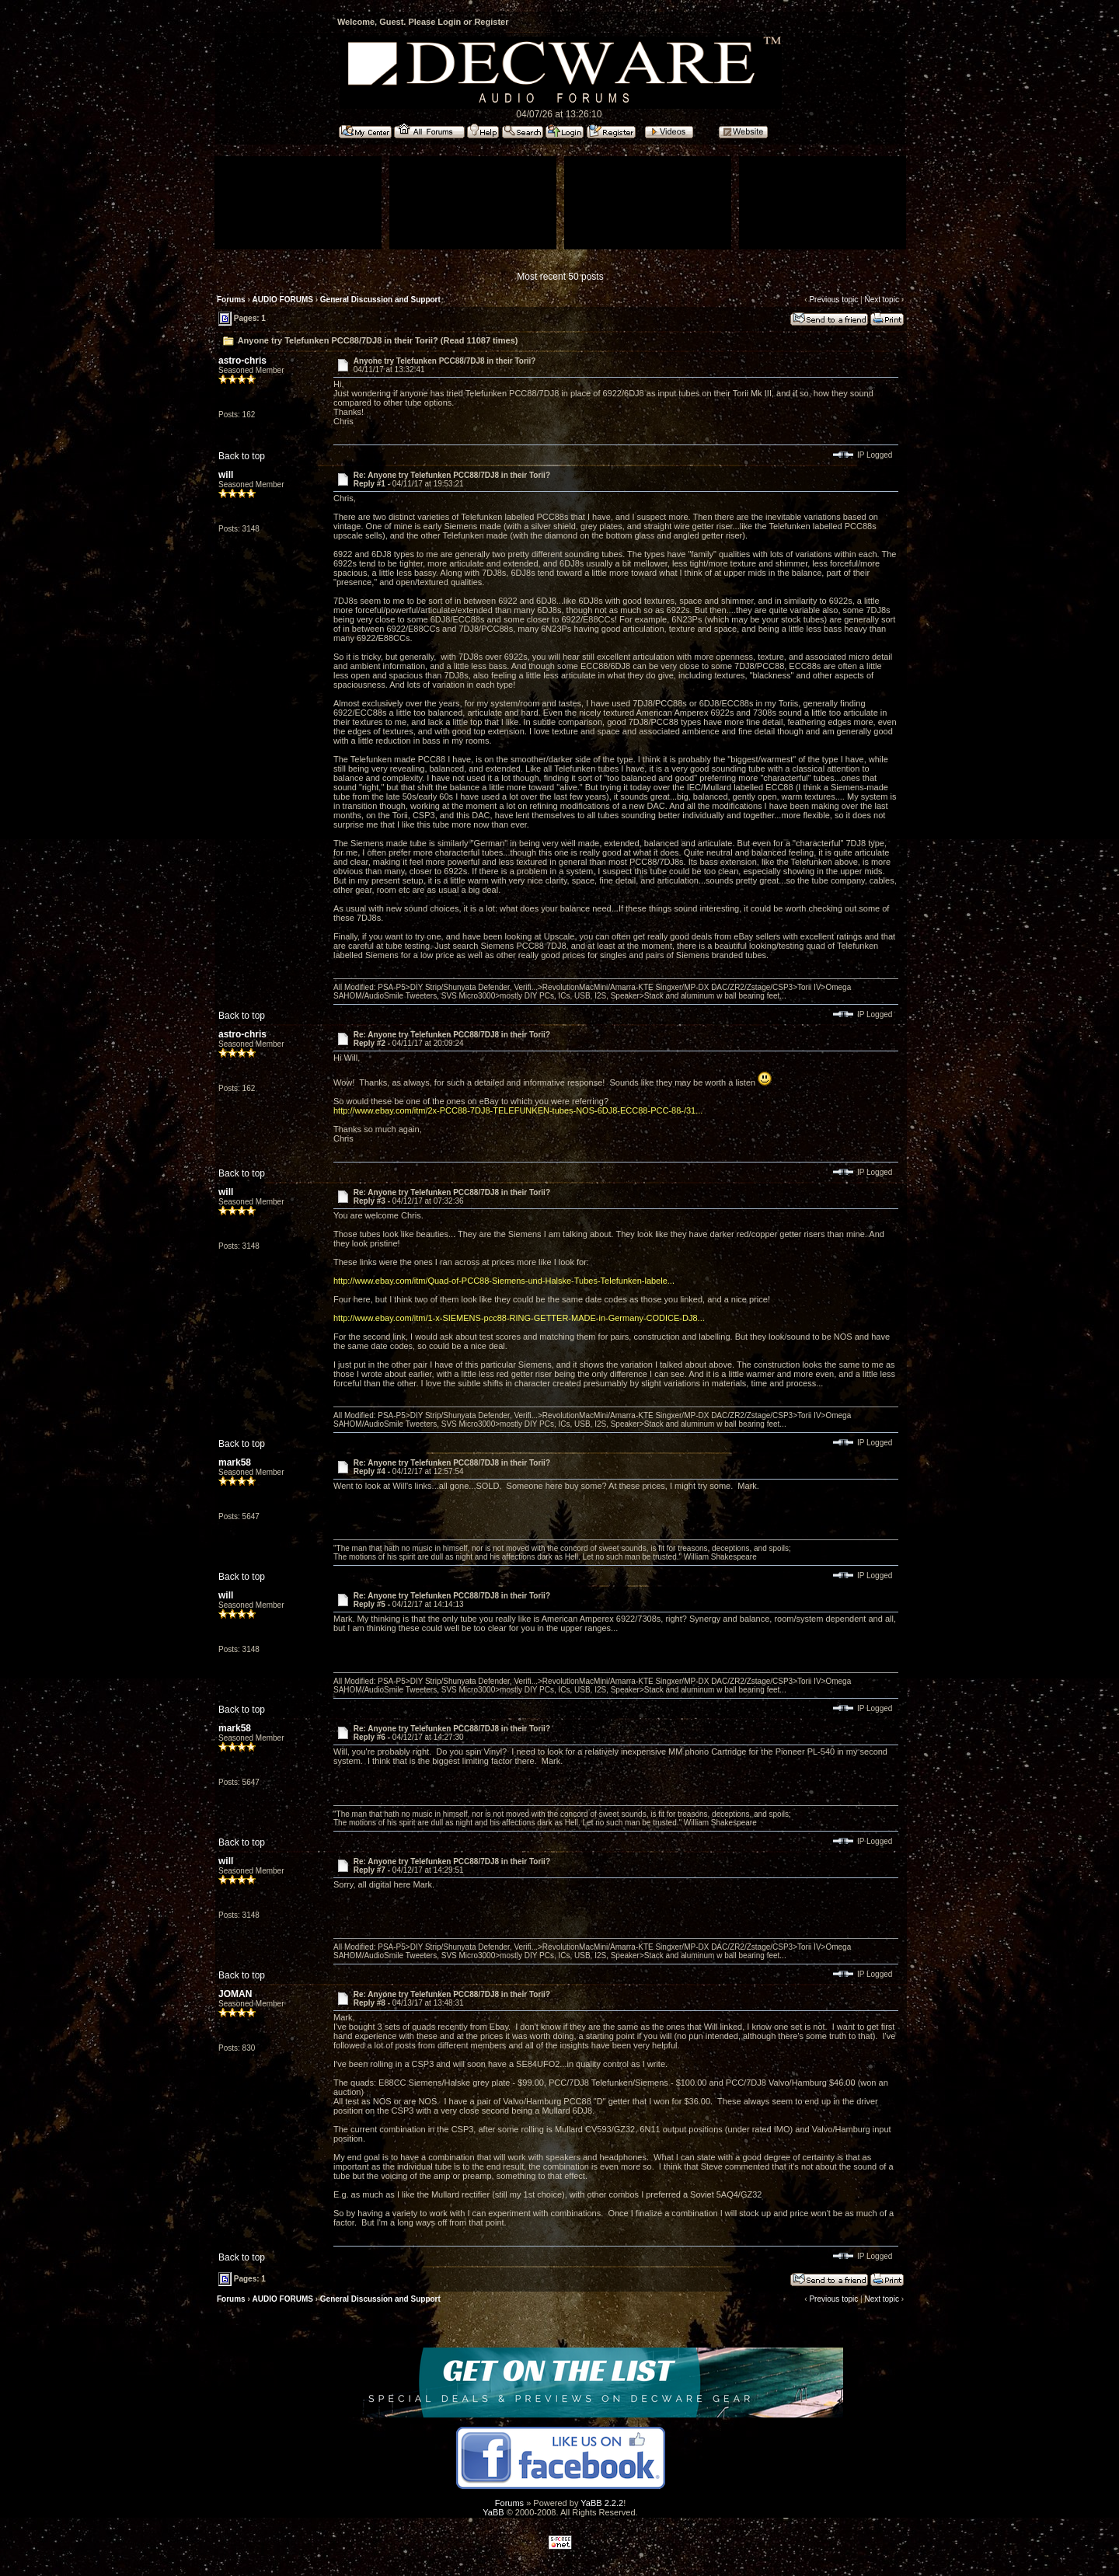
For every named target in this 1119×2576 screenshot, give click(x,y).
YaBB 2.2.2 (601, 2503)
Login (449, 21)
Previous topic (833, 299)
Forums (231, 299)
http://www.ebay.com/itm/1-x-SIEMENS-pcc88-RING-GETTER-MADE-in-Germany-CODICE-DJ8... (519, 1318)
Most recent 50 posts (560, 276)
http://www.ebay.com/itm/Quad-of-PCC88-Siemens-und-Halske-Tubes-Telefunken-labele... (504, 1280)
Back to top (241, 456)
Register (491, 21)
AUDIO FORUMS (283, 299)
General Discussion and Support (380, 299)
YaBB (493, 2512)
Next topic (881, 299)
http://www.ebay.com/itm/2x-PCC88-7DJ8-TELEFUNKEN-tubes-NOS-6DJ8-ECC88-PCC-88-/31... (517, 1110)
